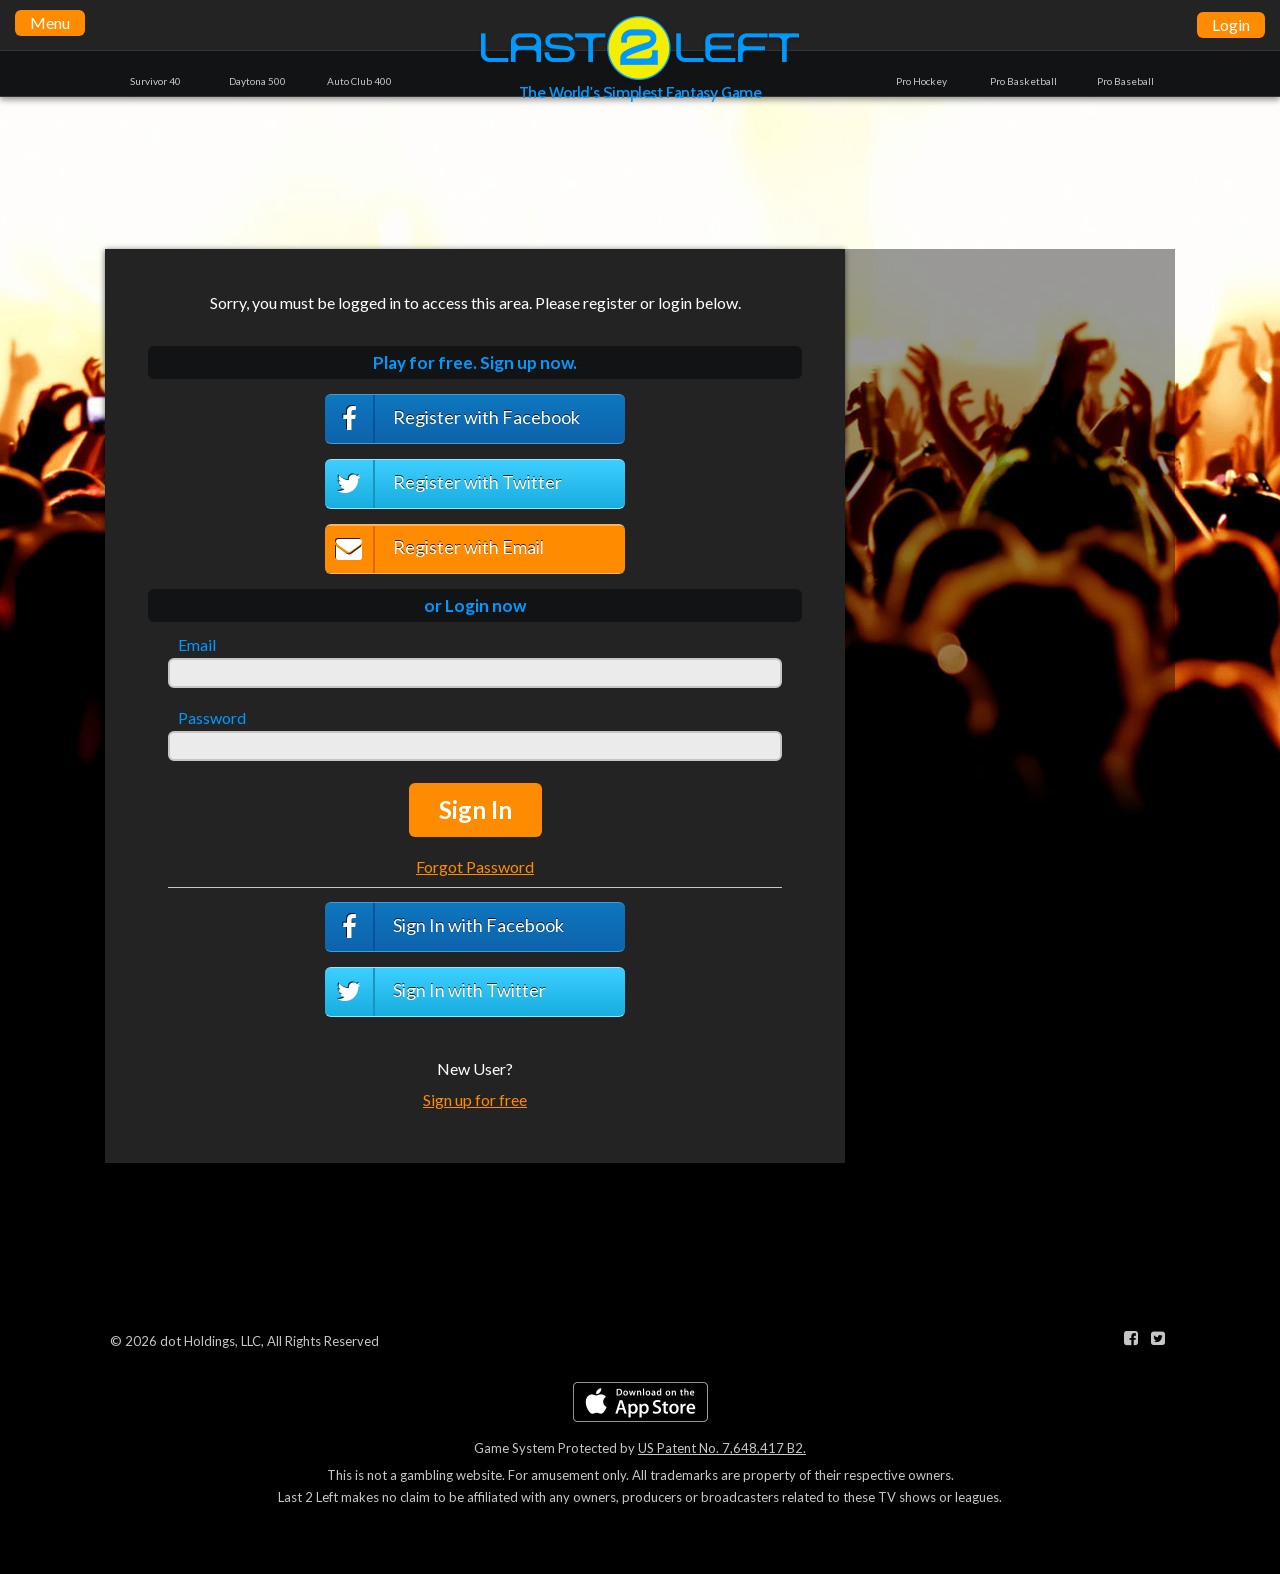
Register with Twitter (443, 484)
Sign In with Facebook (444, 927)
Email (197, 645)
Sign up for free (475, 1099)
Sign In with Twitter (435, 992)
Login (1231, 24)
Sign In (475, 809)
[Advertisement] (640, 172)
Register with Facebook (452, 419)
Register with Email (434, 549)
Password (212, 718)
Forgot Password (475, 866)
